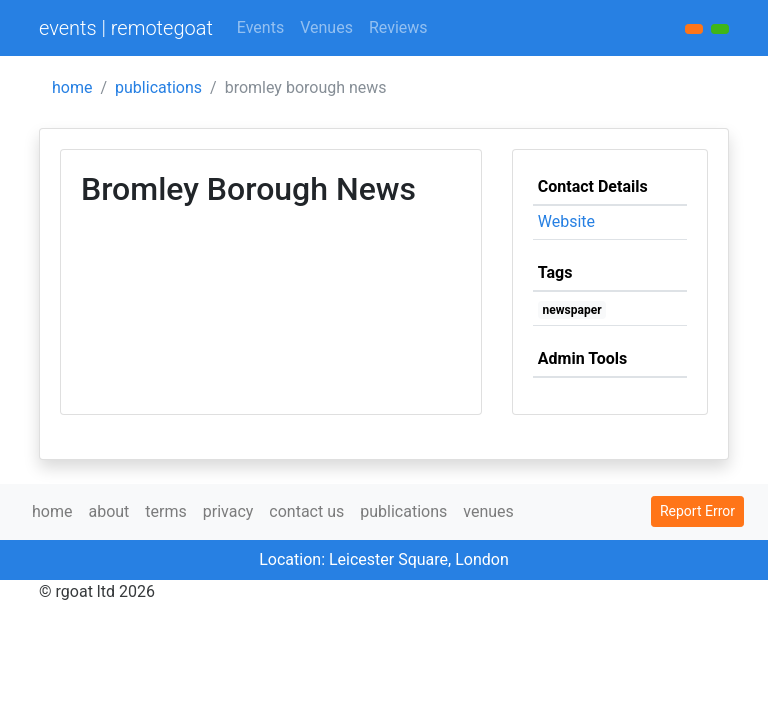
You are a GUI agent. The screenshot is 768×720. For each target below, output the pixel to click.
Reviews (398, 27)
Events (260, 27)
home (72, 87)
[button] (720, 29)
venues (488, 511)
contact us (306, 511)
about (108, 511)
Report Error (697, 511)
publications (158, 87)
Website (566, 221)
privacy (228, 511)
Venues (326, 27)
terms (165, 511)
